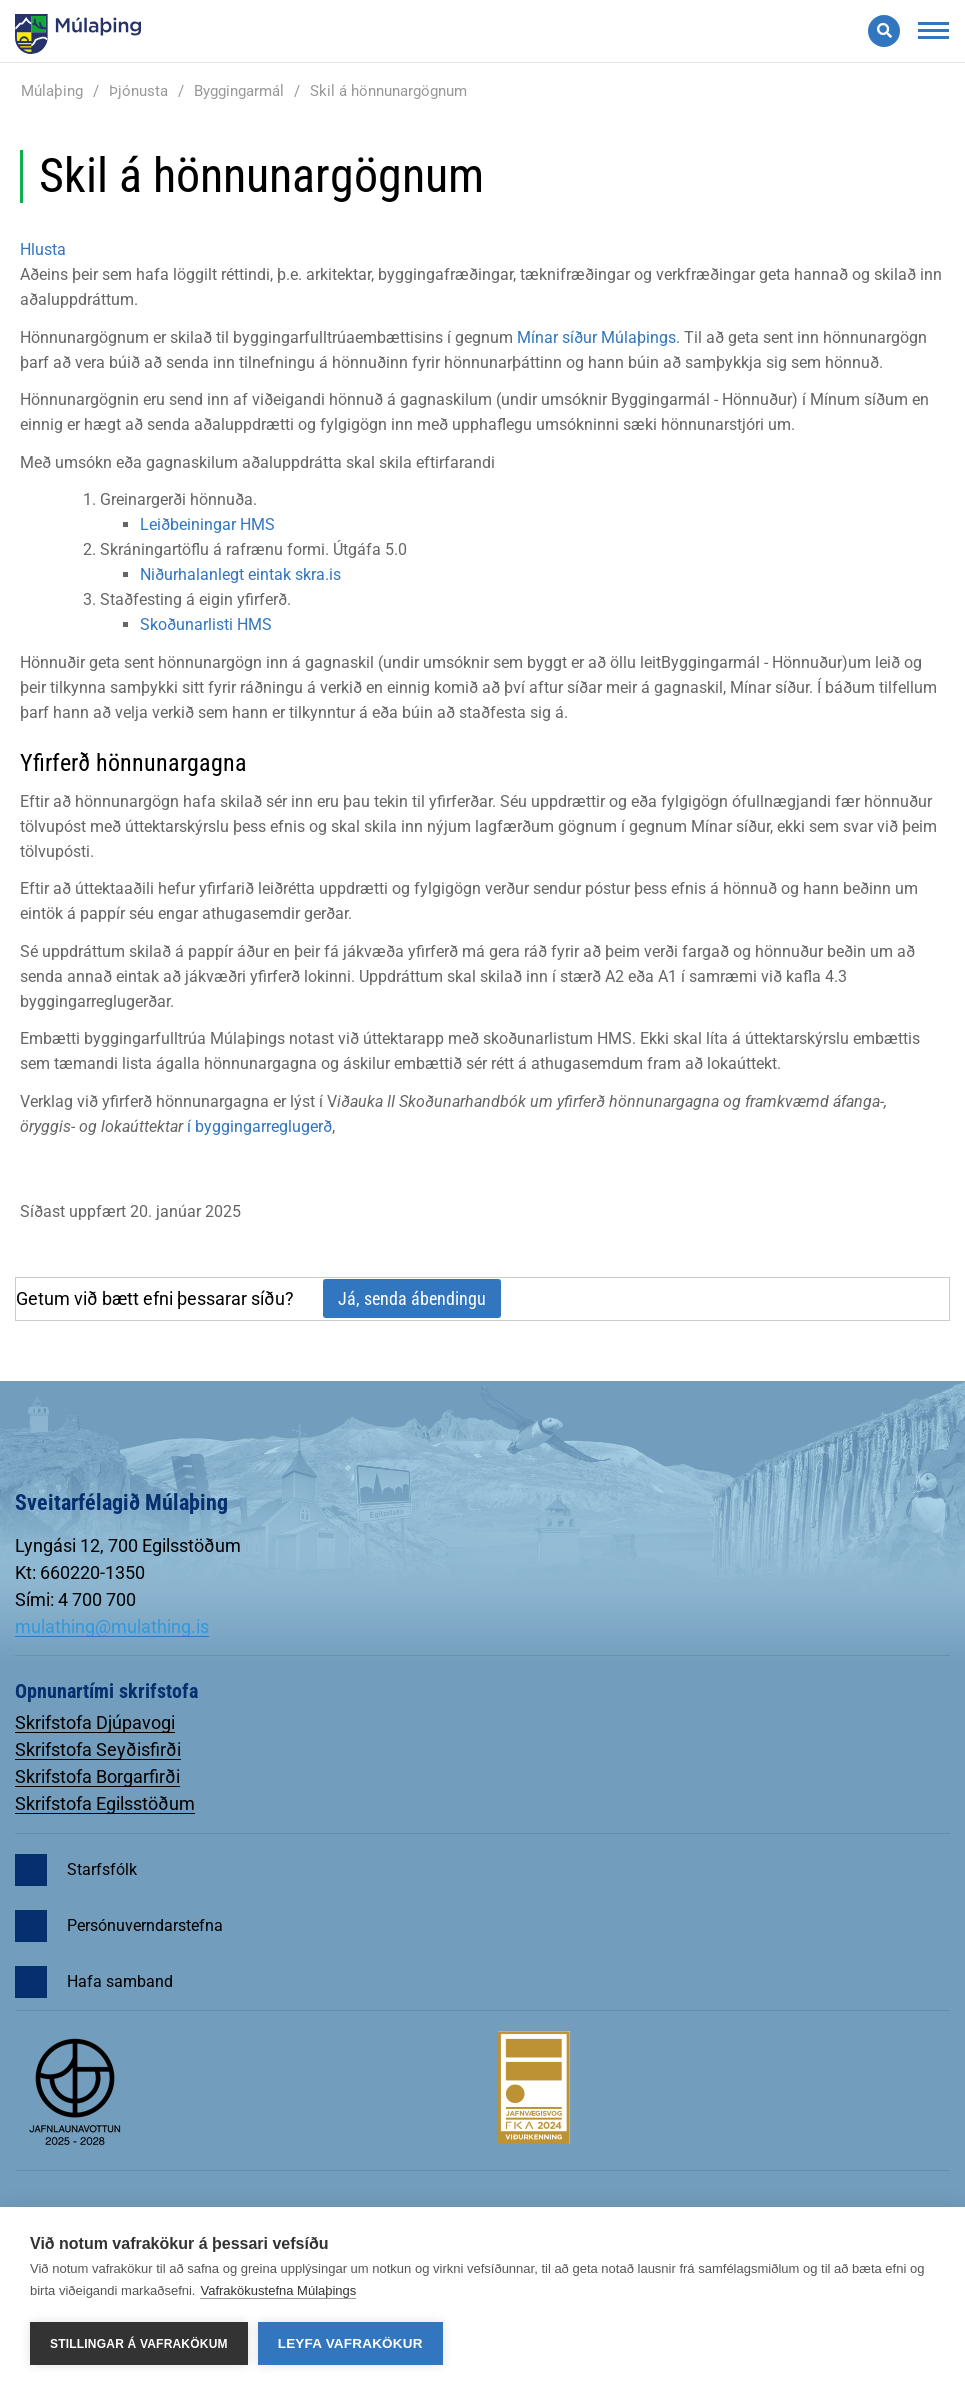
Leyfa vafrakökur (350, 2343)
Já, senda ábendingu (412, 1298)
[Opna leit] (884, 31)
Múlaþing (52, 91)
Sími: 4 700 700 (75, 1599)
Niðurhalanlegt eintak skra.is (240, 574)
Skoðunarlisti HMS (206, 624)
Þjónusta (138, 91)
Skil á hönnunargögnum (388, 91)
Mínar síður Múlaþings (596, 337)
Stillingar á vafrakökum (139, 2344)
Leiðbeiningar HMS (207, 524)
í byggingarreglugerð (259, 1126)
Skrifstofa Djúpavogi (95, 1722)
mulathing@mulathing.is (112, 1626)
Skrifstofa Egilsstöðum (105, 1803)
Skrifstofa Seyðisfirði (98, 1749)
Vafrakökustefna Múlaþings (278, 2290)
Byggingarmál (239, 91)
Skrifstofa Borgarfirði (97, 1776)
